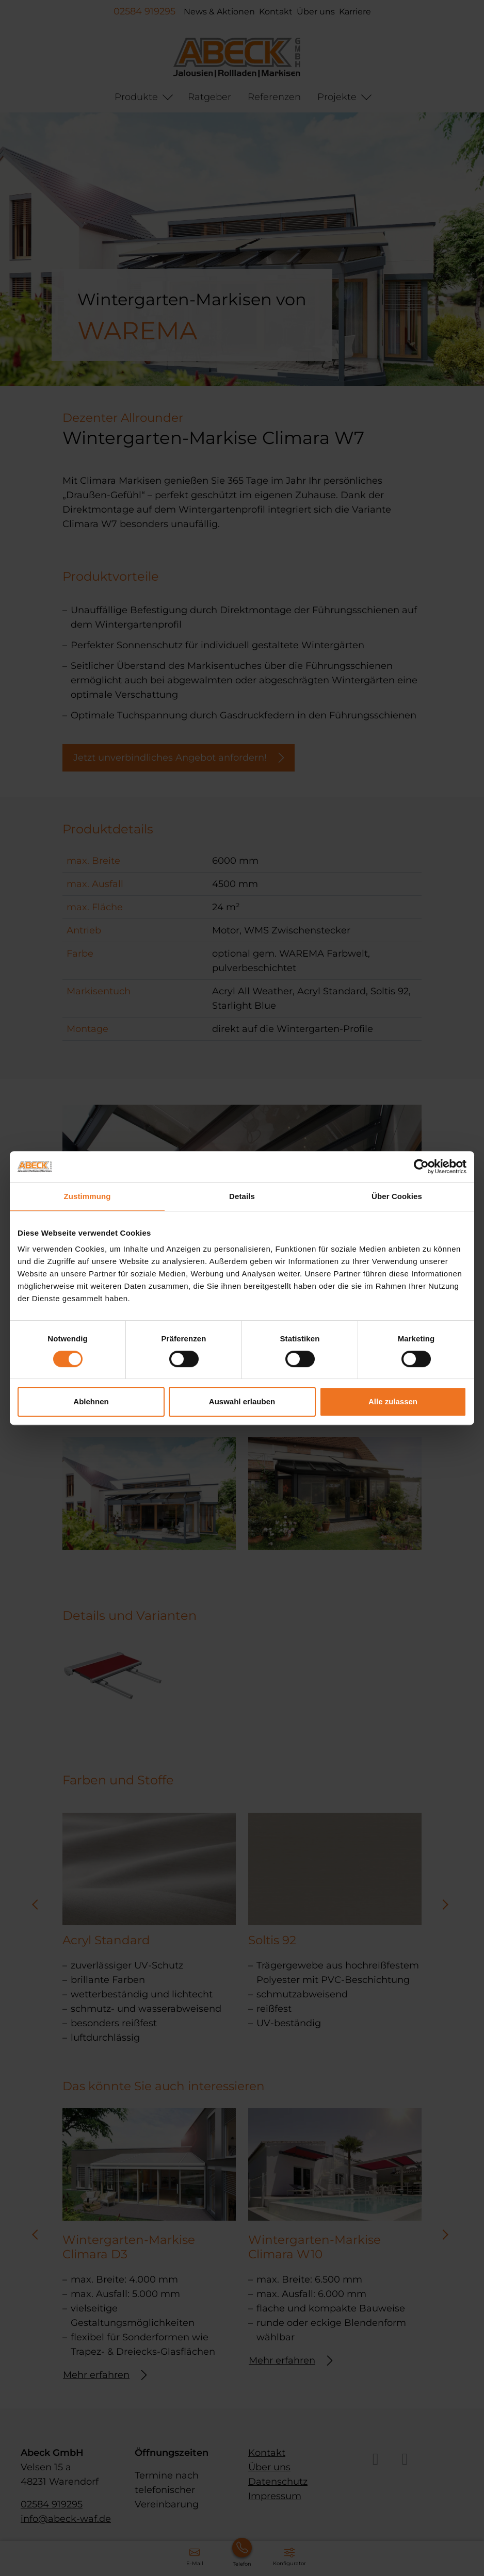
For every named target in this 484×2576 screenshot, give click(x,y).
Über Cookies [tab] (397, 1196)
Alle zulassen (392, 1401)
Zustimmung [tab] (87, 1196)
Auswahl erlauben (242, 1401)
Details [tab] (242, 1196)
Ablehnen (90, 1401)
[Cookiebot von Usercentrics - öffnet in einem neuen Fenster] (421, 1166)
